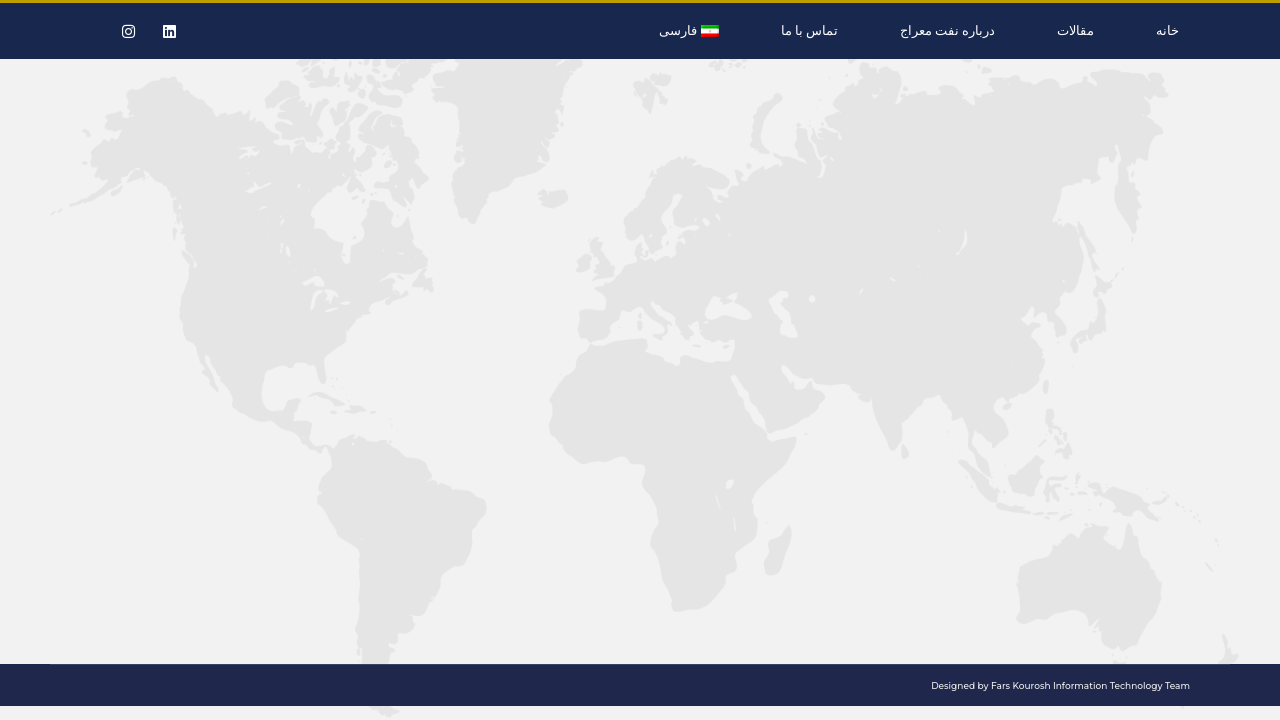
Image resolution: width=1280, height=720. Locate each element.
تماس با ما (809, 30)
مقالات (1075, 30)
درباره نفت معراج (947, 30)
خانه (1167, 30)
